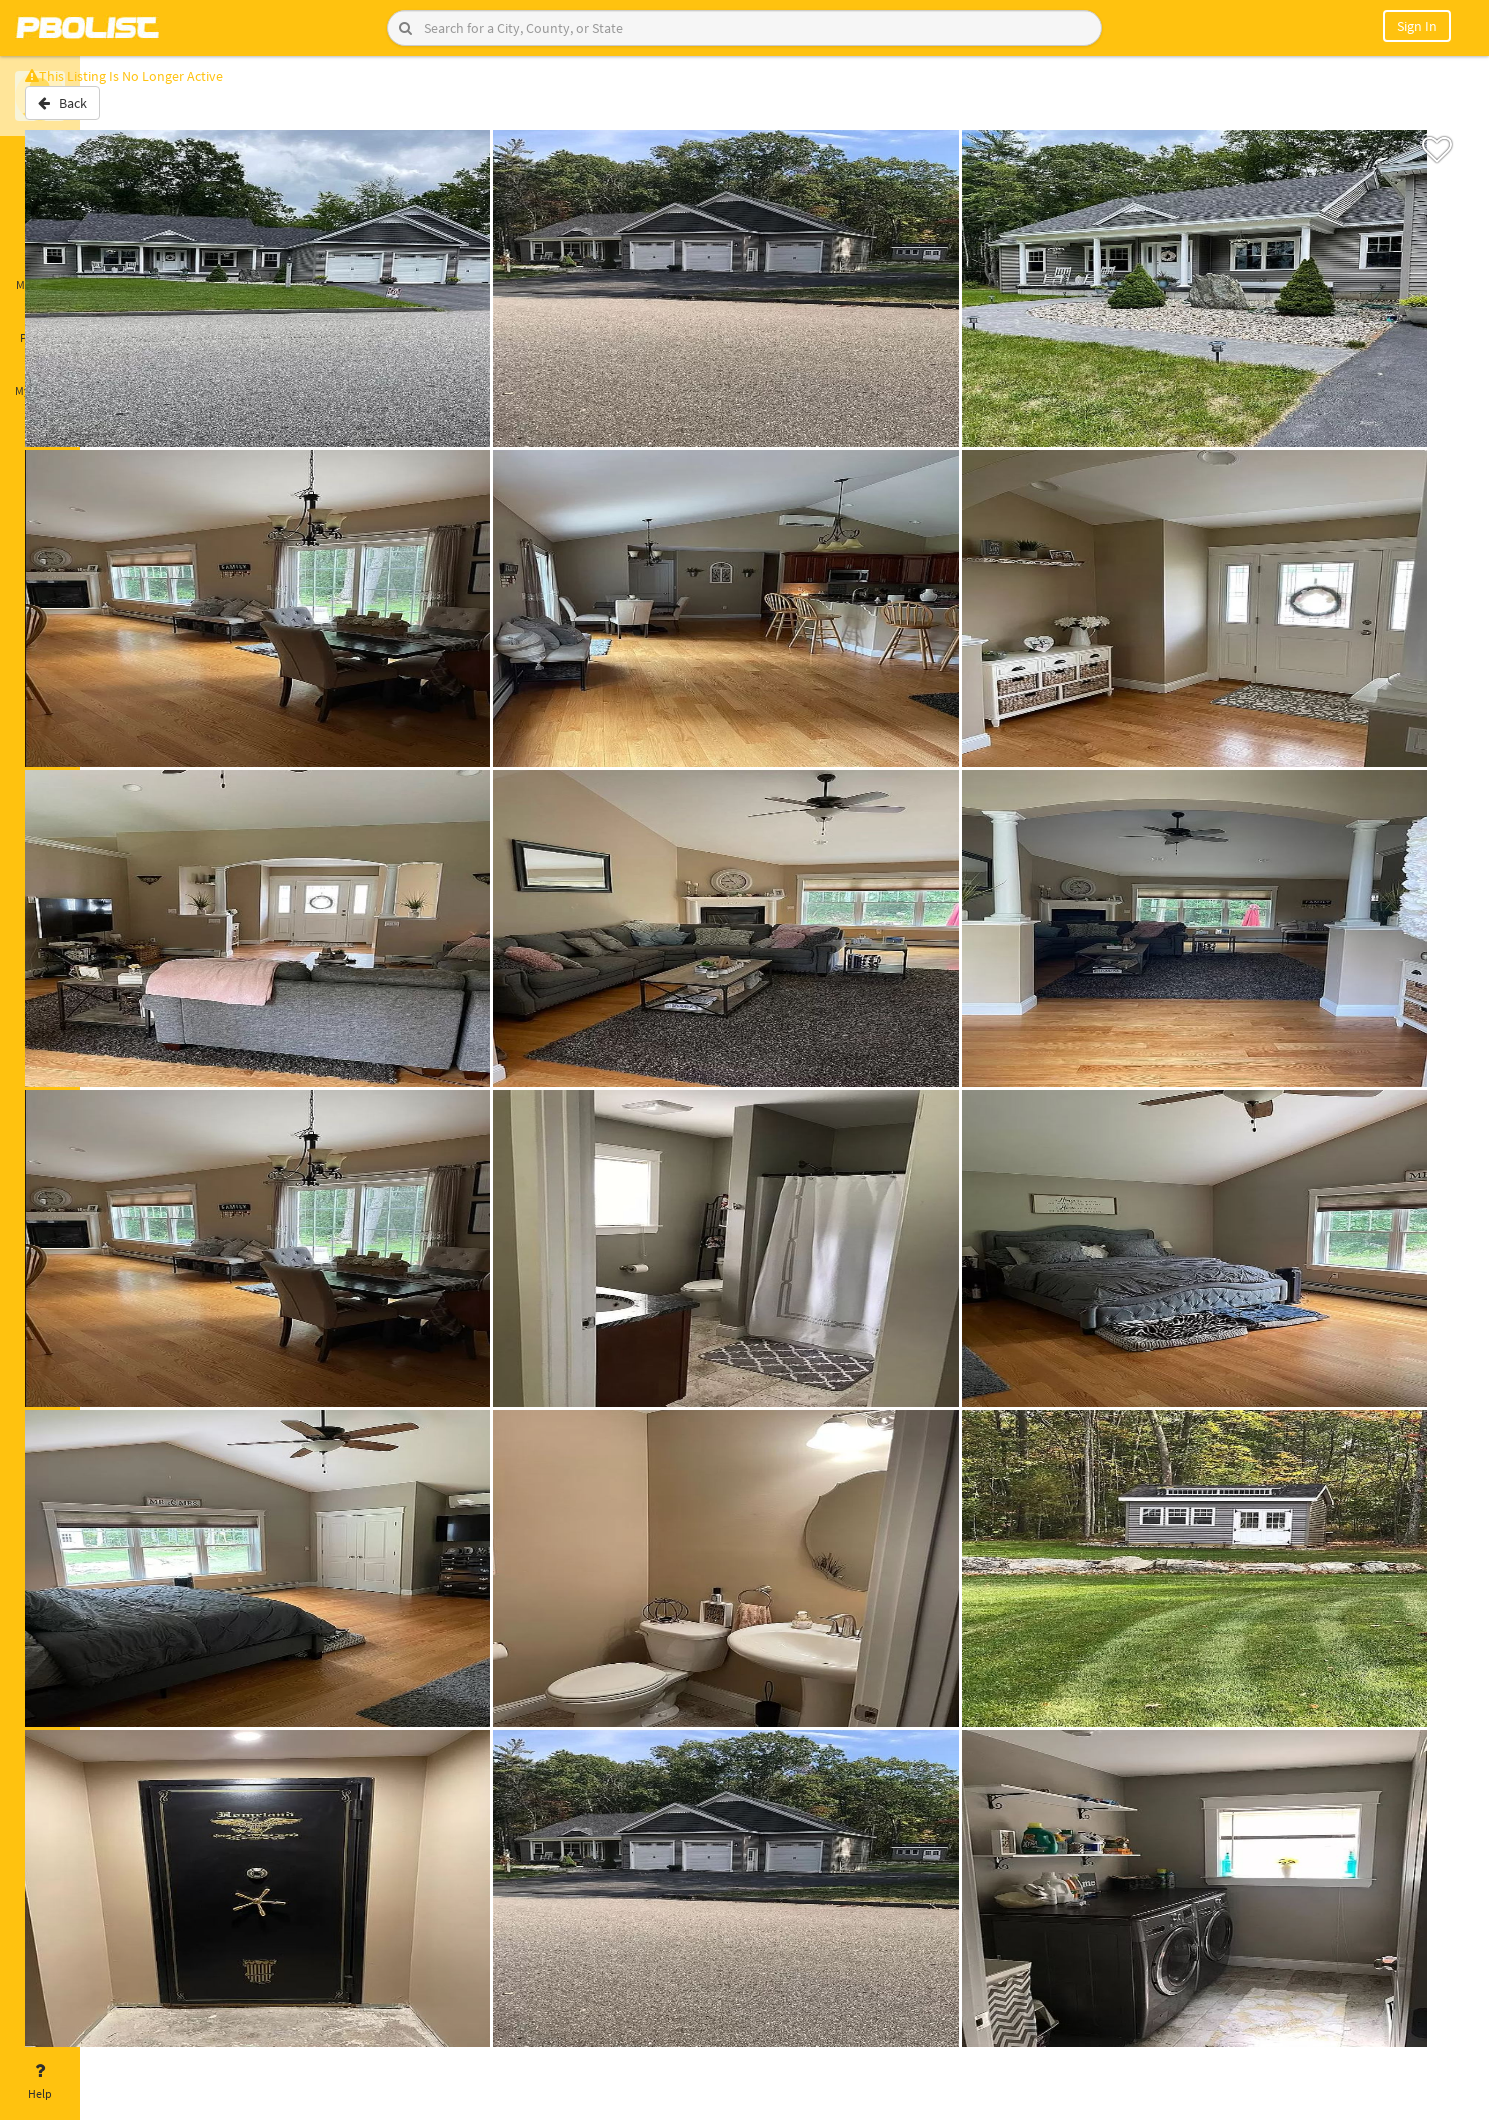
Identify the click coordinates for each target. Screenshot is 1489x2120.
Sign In (1417, 26)
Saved (40, 218)
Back (132, 113)
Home (40, 163)
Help (40, 2082)
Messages (40, 273)
